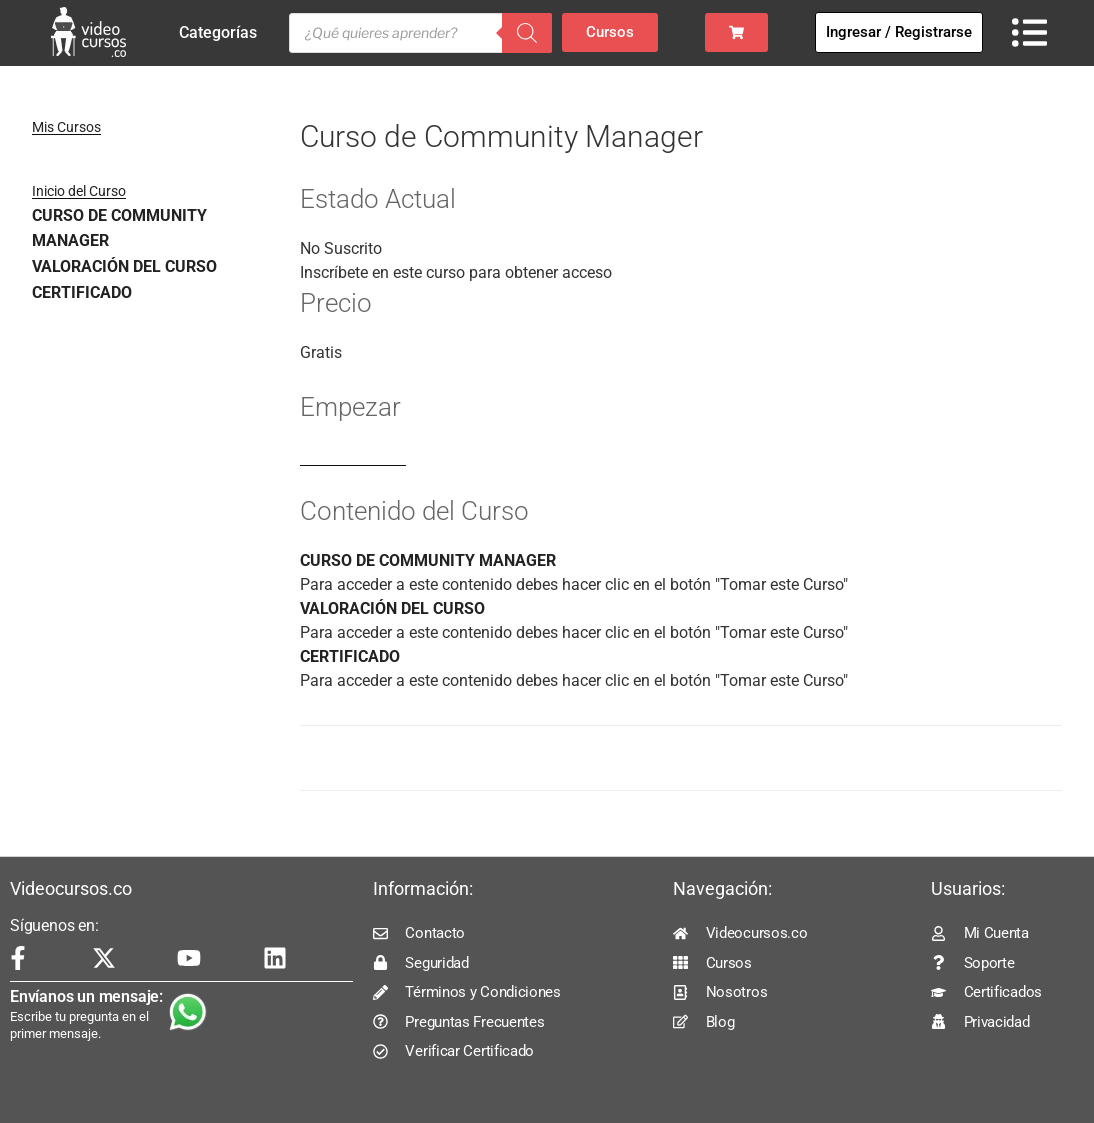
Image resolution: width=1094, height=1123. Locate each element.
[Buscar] (527, 33)
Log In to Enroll (353, 456)
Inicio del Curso (79, 191)
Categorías (223, 33)
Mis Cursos (66, 127)
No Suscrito (341, 248)
